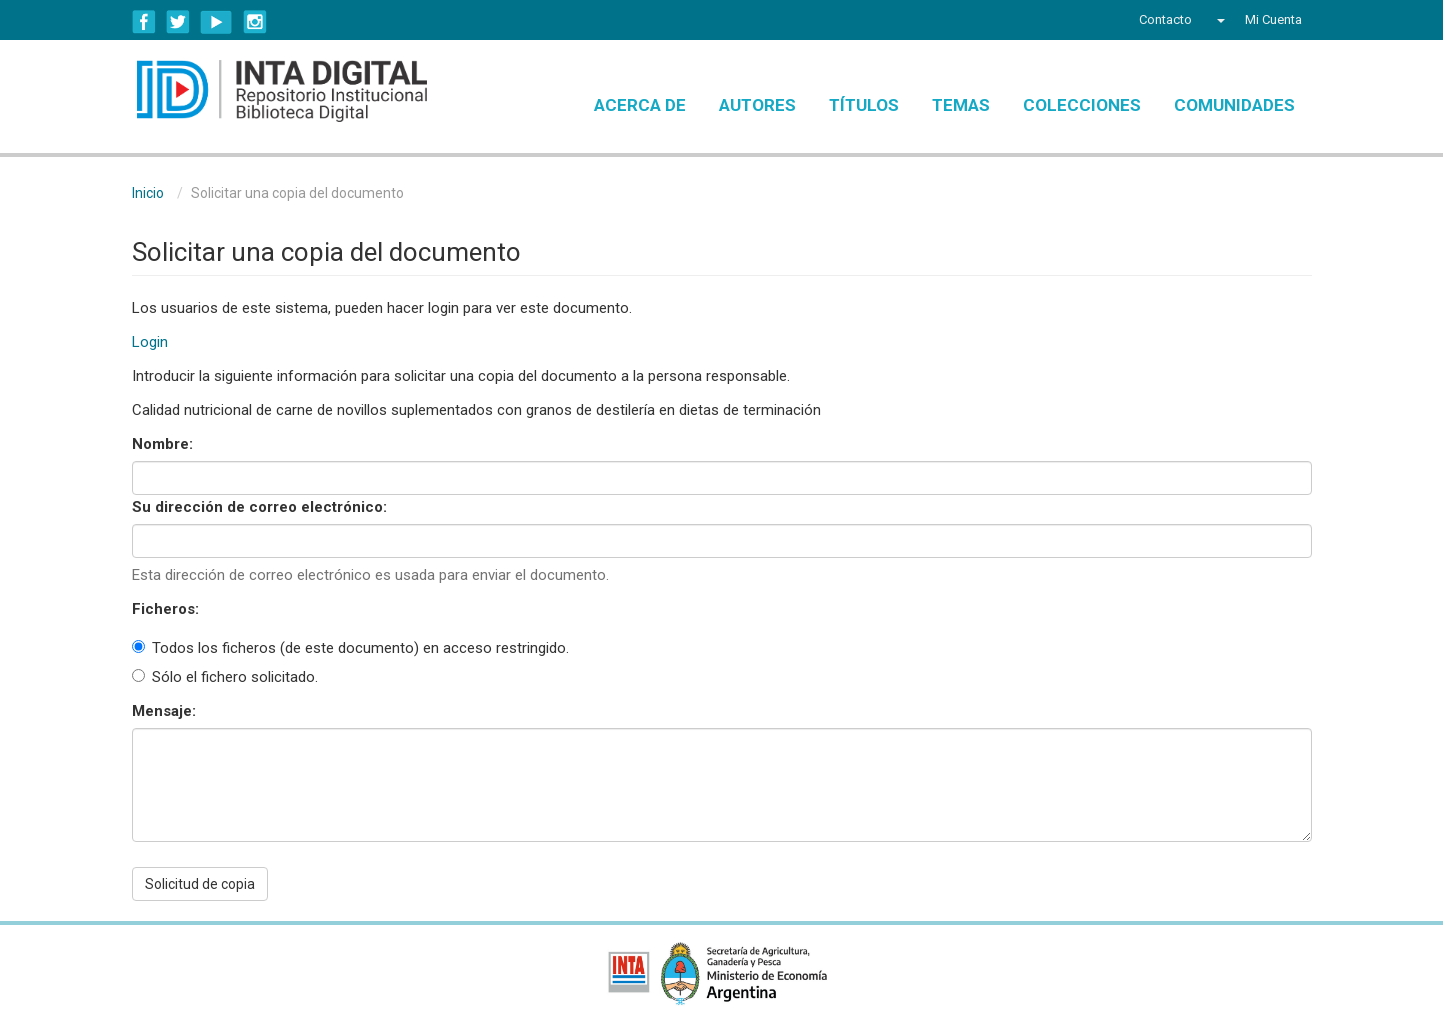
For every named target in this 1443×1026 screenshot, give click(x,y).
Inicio (148, 193)
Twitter (178, 22)
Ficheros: (167, 609)
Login (150, 342)
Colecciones (1082, 105)
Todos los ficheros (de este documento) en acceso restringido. (350, 648)
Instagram (255, 22)
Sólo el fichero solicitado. (225, 677)
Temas (961, 105)
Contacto (1165, 19)
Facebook (144, 22)
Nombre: (164, 444)
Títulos (864, 105)
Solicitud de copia (200, 884)
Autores (757, 105)
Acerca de (640, 105)
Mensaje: (166, 711)
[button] (1218, 20)
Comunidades (1234, 105)
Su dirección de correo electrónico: (261, 507)
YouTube (216, 22)
